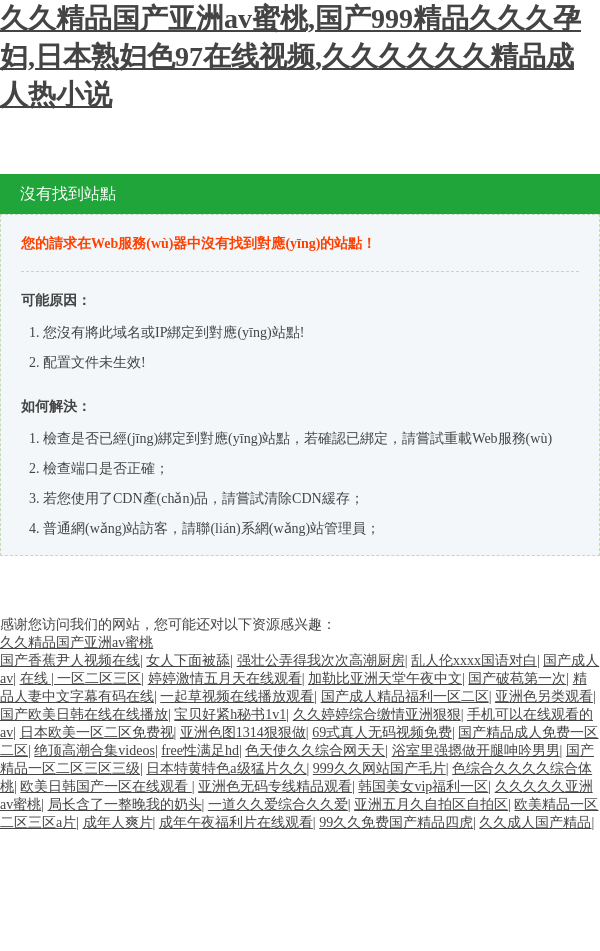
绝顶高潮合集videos (94, 750)
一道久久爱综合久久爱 (278, 804)
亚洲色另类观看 (544, 696)
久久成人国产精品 (535, 822)
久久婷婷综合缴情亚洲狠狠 (377, 714)
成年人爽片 (118, 822)
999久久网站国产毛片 (379, 768)
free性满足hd (200, 750)
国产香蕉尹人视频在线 (70, 660)
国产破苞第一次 (517, 678)
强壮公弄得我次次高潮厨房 (321, 660)
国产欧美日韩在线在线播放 (84, 714)
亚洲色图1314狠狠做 (243, 732)
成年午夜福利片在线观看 (236, 822)
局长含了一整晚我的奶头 (125, 804)
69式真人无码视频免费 (382, 732)
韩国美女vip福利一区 (423, 786)
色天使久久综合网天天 (315, 750)
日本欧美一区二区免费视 (97, 732)
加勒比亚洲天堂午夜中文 (385, 678)
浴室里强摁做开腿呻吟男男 (476, 750)
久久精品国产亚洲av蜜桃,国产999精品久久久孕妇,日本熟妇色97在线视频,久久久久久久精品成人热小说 (290, 56)
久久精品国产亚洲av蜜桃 (76, 642)
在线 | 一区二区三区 (81, 678)
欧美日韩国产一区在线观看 (106, 786)
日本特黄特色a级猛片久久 (226, 768)
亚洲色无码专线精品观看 (275, 786)
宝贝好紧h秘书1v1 (230, 714)
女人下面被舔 (188, 660)
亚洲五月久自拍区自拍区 (431, 804)
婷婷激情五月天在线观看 (225, 678)
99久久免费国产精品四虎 (396, 822)
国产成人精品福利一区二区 (405, 696)
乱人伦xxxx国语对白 (474, 660)
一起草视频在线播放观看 (237, 696)
